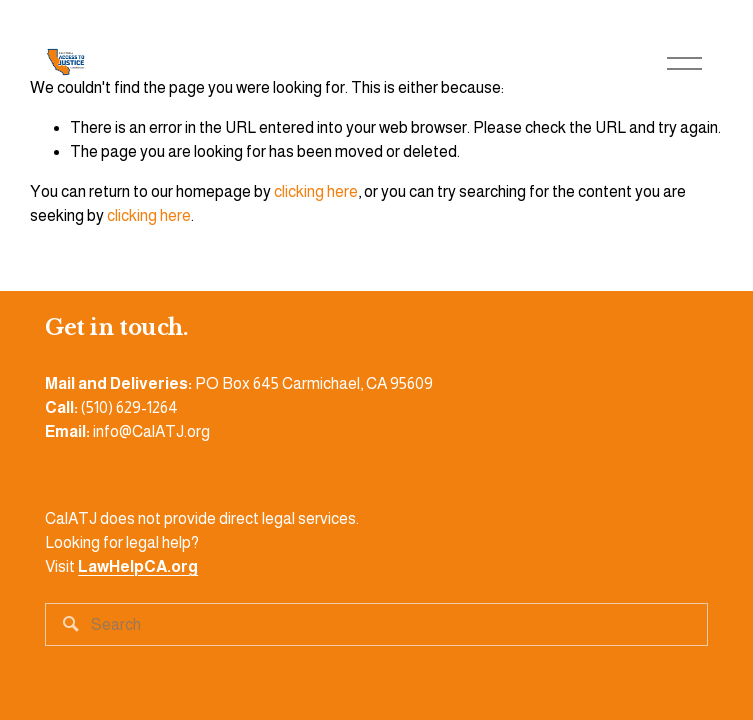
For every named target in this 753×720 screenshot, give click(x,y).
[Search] (376, 624)
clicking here (316, 191)
